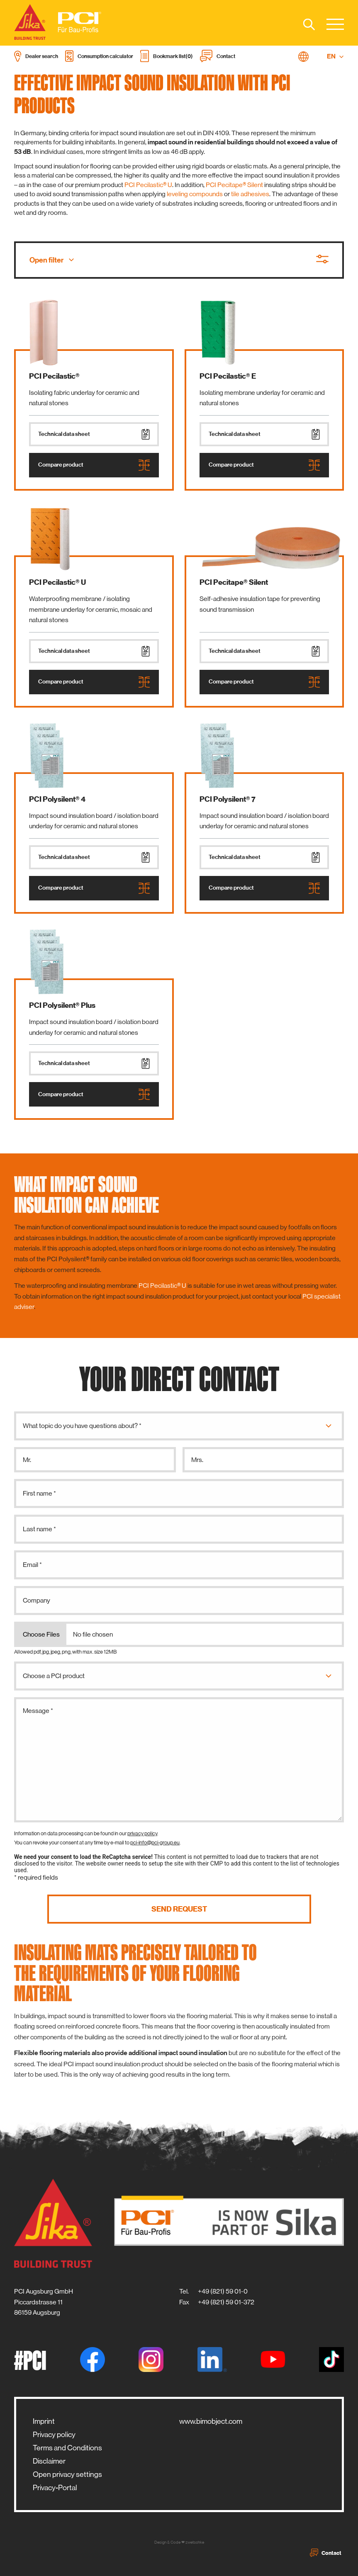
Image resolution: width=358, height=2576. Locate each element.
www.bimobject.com (210, 2421)
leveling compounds (195, 194)
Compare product (94, 465)
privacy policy (142, 1833)
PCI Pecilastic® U (148, 185)
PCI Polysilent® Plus (62, 1005)
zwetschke (194, 2542)
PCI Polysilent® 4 (57, 799)
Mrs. (197, 1460)
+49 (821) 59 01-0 (223, 2291)
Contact (325, 2553)
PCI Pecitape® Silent (234, 185)
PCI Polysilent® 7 (228, 799)
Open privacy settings (67, 2474)
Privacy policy (54, 2434)
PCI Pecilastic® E (228, 376)
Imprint (44, 2421)
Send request (179, 1909)
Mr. (27, 1460)
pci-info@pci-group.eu (155, 1842)
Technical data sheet (94, 434)
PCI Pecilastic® (54, 376)
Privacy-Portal (55, 2488)
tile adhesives (250, 194)
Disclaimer (49, 2461)
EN (335, 56)
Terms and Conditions (67, 2448)
